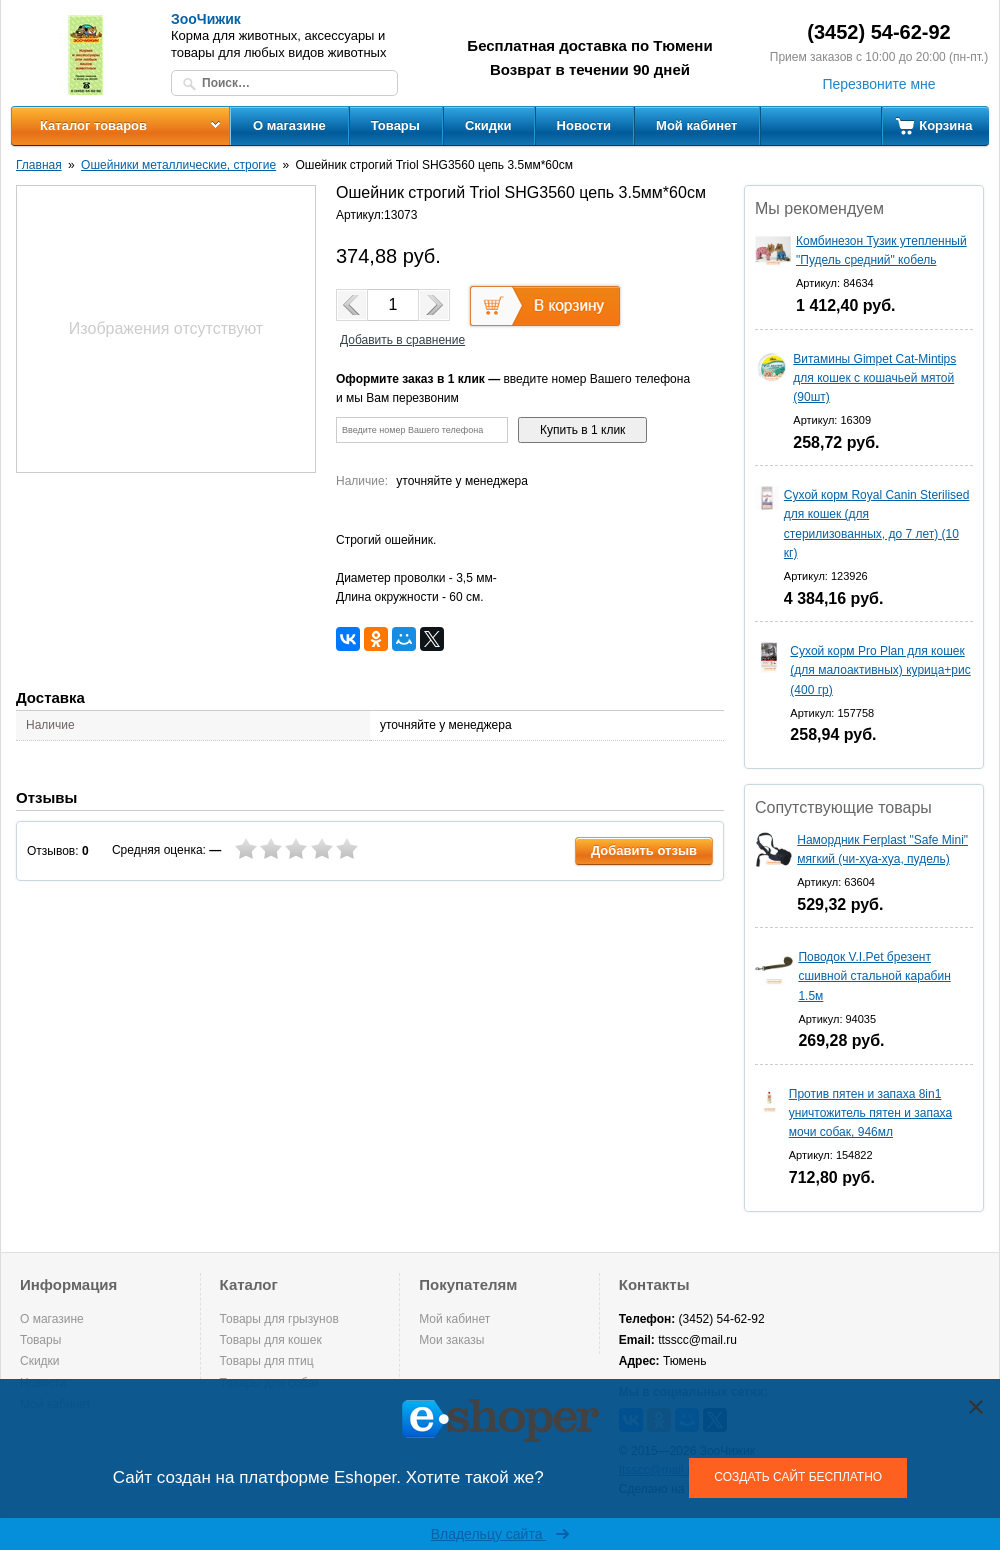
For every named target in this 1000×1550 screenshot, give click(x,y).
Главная (39, 165)
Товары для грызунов (279, 1319)
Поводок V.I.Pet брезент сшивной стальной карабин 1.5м (874, 976)
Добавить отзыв (644, 850)
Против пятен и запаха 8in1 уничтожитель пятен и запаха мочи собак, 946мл (870, 1113)
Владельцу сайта (500, 1534)
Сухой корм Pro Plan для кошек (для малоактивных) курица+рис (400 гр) (880, 670)
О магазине (289, 125)
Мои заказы (451, 1340)
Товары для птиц (267, 1361)
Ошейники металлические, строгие (178, 165)
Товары (395, 125)
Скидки (488, 125)
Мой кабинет (696, 125)
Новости (584, 125)
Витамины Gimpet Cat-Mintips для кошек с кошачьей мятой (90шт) (874, 378)
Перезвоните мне (878, 84)
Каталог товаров (93, 125)
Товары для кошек (271, 1340)
